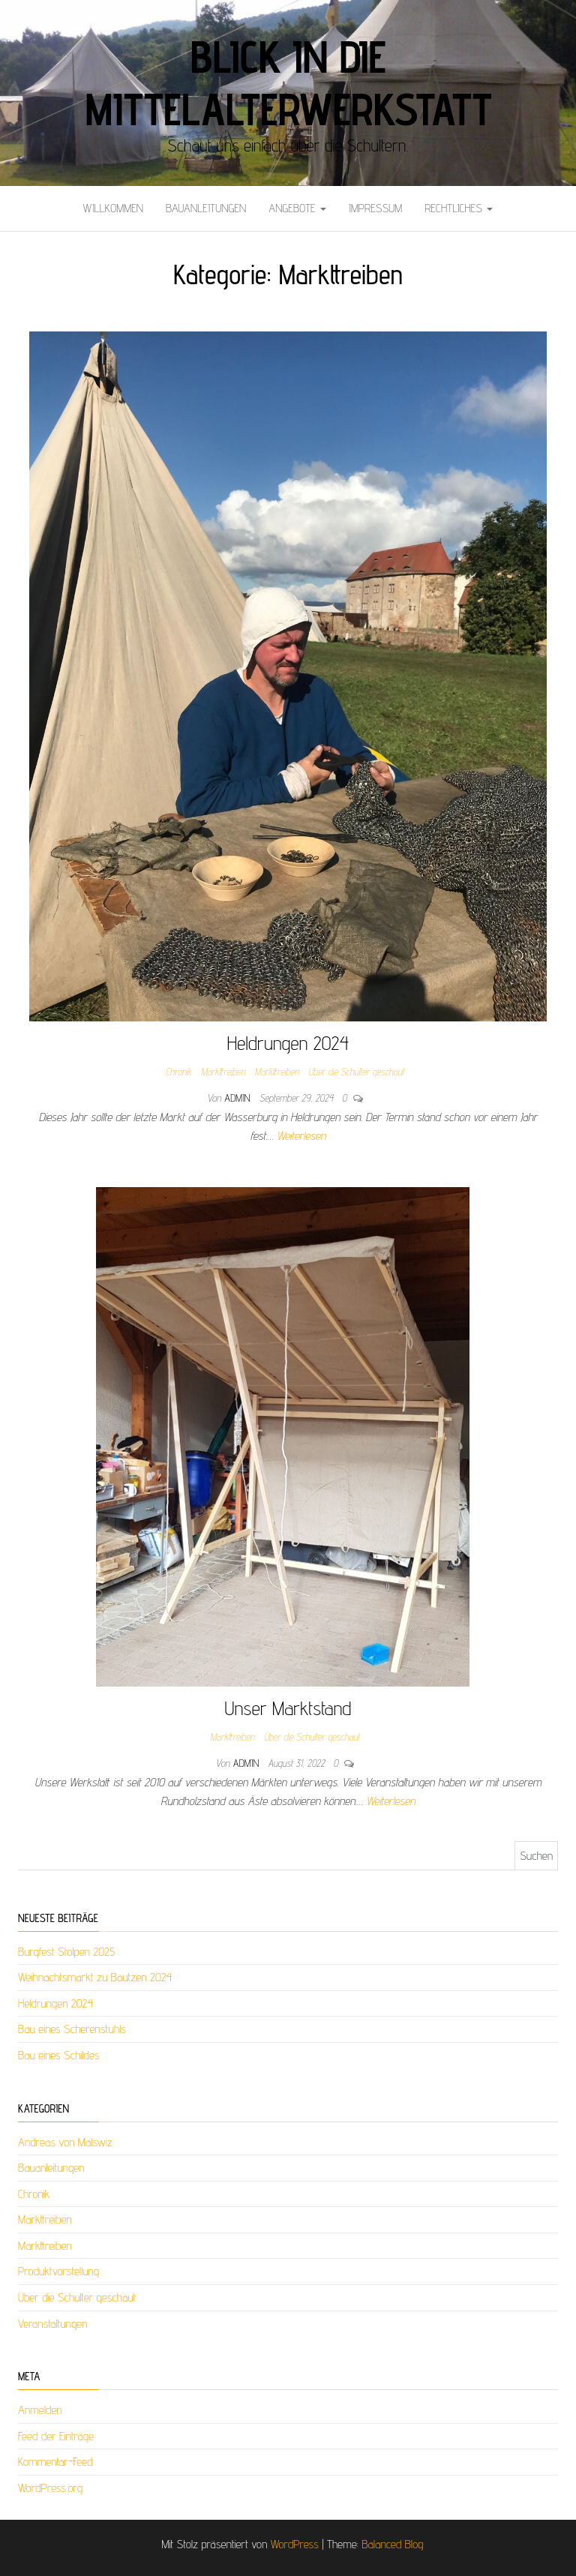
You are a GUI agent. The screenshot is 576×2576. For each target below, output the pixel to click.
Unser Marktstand (288, 1708)
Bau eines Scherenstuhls (72, 2029)
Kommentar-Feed (55, 2462)
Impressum (375, 208)
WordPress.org (50, 2488)
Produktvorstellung (58, 2271)
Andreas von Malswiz (65, 2142)
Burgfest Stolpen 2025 (66, 1952)
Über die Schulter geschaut (356, 1072)
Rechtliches (458, 208)
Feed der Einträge (56, 2436)
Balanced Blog (392, 2544)
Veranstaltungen (52, 2324)
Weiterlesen (301, 1136)
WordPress (295, 2544)
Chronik (179, 1072)
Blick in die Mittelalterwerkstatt (288, 82)
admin (238, 1098)
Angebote (297, 208)
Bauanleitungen (206, 208)
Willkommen (113, 208)
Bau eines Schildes (58, 2055)
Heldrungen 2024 (288, 1042)
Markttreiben (223, 1072)
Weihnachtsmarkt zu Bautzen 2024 (95, 1977)
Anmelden (40, 2410)
